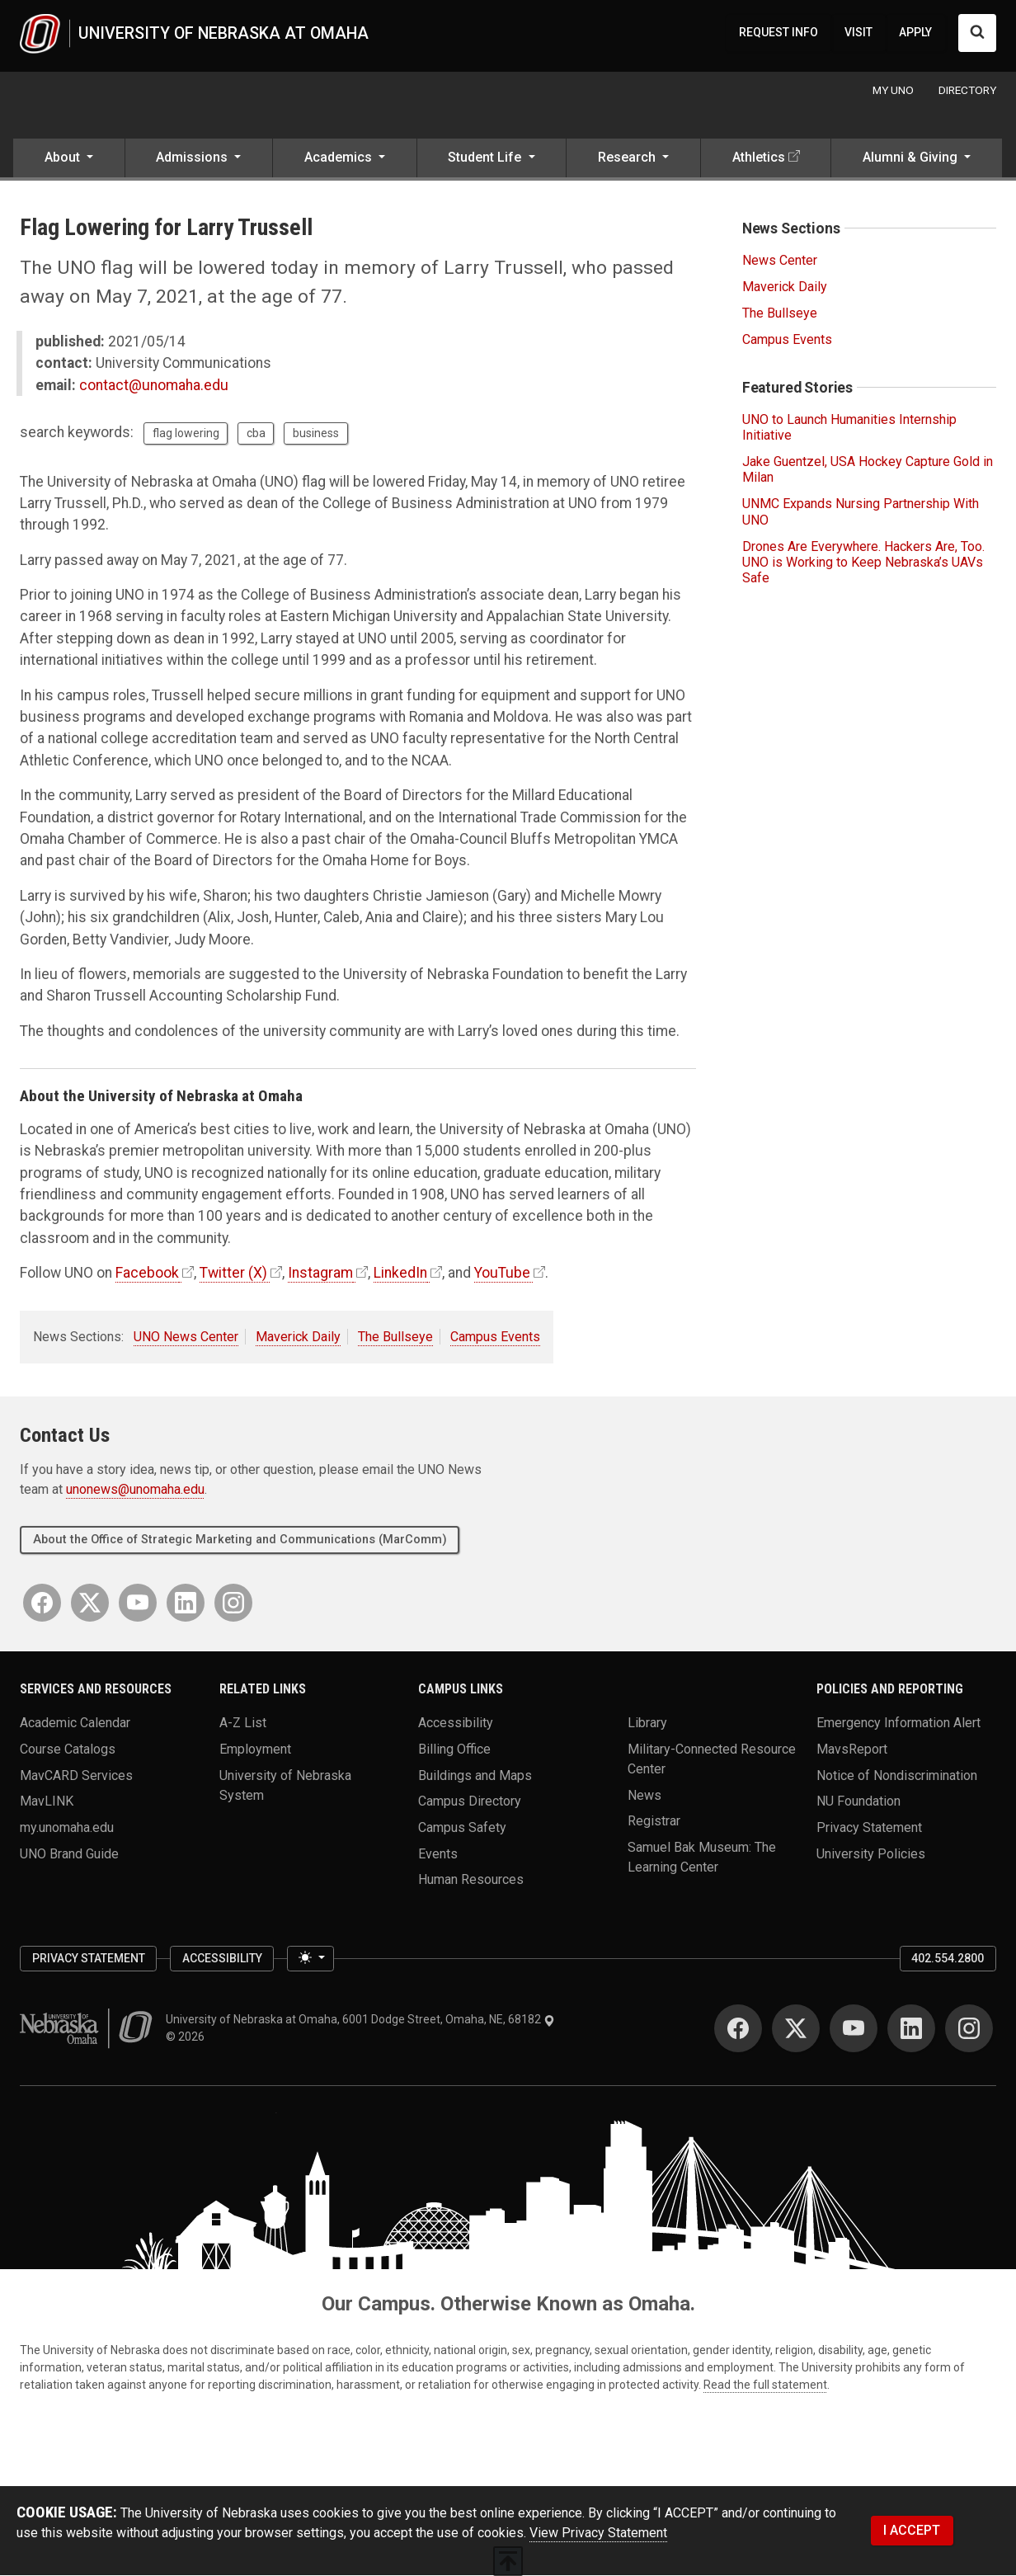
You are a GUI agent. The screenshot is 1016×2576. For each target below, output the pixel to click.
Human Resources (471, 1880)
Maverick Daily (298, 1337)
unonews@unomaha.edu (135, 1491)
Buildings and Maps (475, 1775)
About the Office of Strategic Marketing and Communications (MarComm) (240, 1540)
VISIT (858, 33)
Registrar (654, 1822)
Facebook (147, 1273)
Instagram (320, 1273)
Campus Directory (469, 1802)
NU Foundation (858, 1802)
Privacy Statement (869, 1828)
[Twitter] (90, 1603)
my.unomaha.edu (67, 1828)
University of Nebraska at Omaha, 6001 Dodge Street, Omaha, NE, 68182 (360, 2020)
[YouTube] (138, 1603)
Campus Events (495, 1337)
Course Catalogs (67, 1750)
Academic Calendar (75, 1723)
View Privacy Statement (598, 2533)
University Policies (870, 1854)
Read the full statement (765, 2385)
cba (256, 433)
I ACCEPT (911, 2531)
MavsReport (851, 1750)
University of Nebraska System (285, 1785)
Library (647, 1723)
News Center (779, 261)
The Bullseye (395, 1337)
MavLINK (46, 1802)
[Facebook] (42, 1603)
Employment (255, 1750)
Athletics (758, 159)
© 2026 (187, 2037)
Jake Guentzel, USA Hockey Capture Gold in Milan (867, 470)
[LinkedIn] (186, 1603)
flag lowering (186, 433)
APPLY (915, 33)
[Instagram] (233, 1603)
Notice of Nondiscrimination (896, 1775)
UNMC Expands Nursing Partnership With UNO (860, 513)
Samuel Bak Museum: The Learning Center (702, 1858)
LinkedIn (400, 1273)
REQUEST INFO (778, 33)
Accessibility (455, 1723)
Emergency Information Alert (898, 1723)
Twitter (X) (233, 1273)
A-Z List (242, 1723)
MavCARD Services (76, 1775)
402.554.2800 (947, 1959)
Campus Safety (462, 1828)
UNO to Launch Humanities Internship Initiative (849, 428)
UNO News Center (186, 1337)
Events (438, 1854)
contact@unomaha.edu (153, 386)
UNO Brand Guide (69, 1854)
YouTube (502, 1273)
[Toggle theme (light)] (310, 1960)
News (644, 1795)
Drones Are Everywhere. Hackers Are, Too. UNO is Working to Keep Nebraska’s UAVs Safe (863, 562)
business (316, 433)
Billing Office (454, 1750)
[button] (69, 160)
